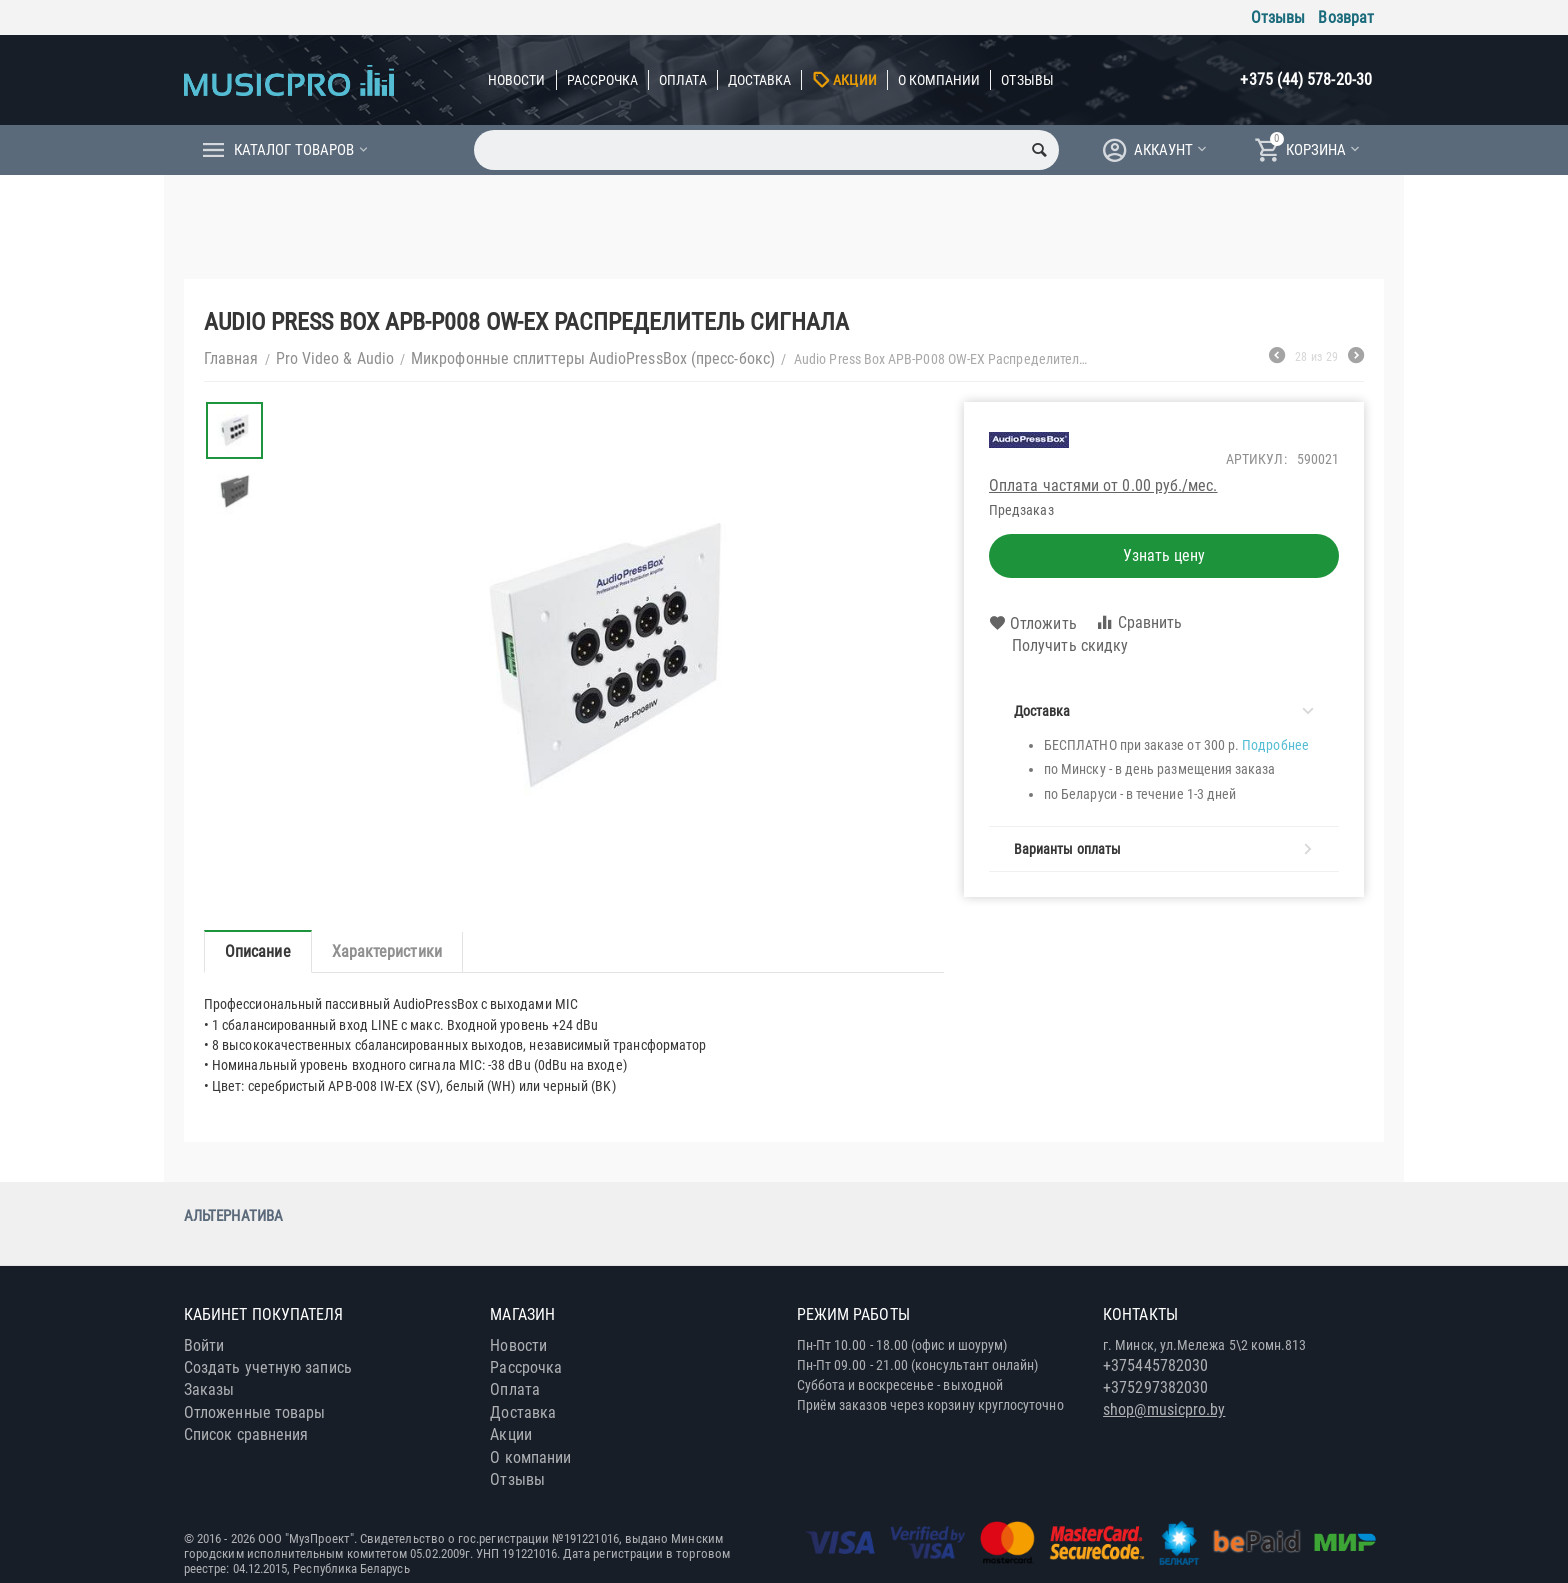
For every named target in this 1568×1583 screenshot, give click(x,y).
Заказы (209, 1389)
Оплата (682, 80)
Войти (204, 1345)
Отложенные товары (254, 1412)
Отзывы (1278, 17)
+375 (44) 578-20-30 (1306, 79)
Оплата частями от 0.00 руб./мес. (1103, 485)
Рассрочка (603, 80)
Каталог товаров (294, 150)
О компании (939, 80)
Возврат (1346, 17)
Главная (231, 358)
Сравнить (1139, 622)
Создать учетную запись (268, 1367)
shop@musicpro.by (1164, 1409)
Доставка (760, 80)
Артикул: (1256, 459)
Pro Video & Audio (335, 358)
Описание (258, 951)
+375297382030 (1155, 1387)
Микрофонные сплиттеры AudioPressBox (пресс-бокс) (593, 358)
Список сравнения (246, 1434)
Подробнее (1275, 745)
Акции (854, 80)
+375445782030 (1155, 1365)
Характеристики (387, 951)
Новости (517, 80)
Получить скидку (1058, 646)
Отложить (1033, 624)
